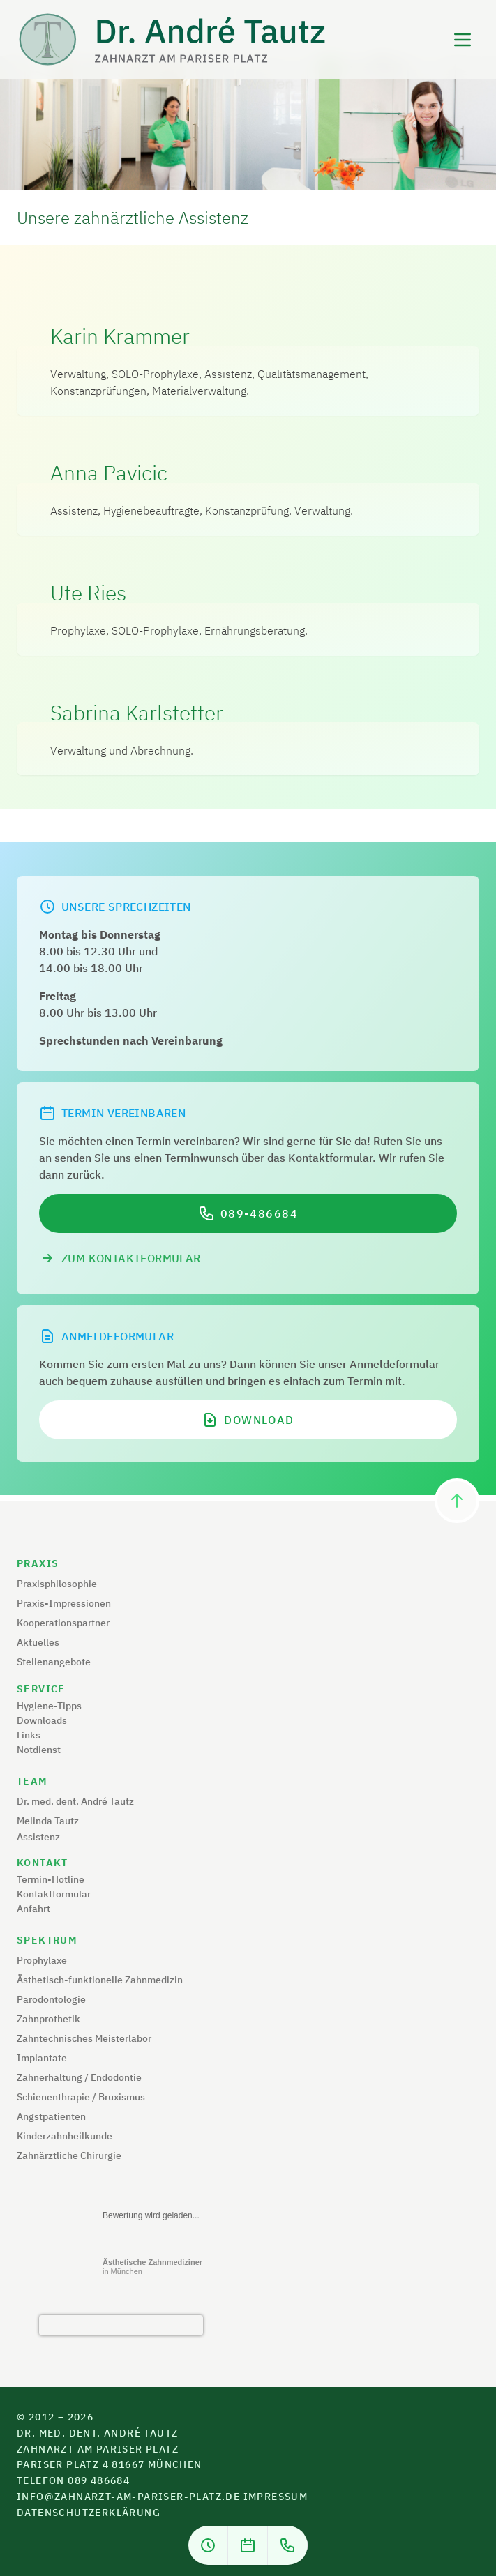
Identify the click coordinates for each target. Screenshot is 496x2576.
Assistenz (38, 1837)
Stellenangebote (54, 1662)
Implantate (42, 2058)
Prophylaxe (42, 1960)
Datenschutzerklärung (88, 2512)
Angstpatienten (51, 2116)
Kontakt (42, 1862)
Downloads (42, 1720)
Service (41, 1689)
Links (28, 1735)
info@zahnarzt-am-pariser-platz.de (128, 2496)
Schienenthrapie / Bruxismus (81, 2097)
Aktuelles (38, 1642)
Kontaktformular (54, 1894)
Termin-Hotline (50, 1879)
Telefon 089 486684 (73, 2480)
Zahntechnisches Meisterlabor (84, 2038)
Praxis (38, 1563)
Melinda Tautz (48, 1820)
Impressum (275, 2496)
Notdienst (39, 1749)
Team (32, 1781)
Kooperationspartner (63, 1622)
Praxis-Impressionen (64, 1603)
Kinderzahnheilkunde (64, 2136)
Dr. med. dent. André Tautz (75, 1801)
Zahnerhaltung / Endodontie (79, 2077)
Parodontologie (51, 1999)
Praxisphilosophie (57, 1583)
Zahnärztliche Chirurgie (69, 2155)
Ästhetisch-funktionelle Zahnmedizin (100, 1979)
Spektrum (47, 1940)
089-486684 (259, 1213)
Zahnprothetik (48, 2019)
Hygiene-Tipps (49, 1705)
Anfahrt (33, 1908)
